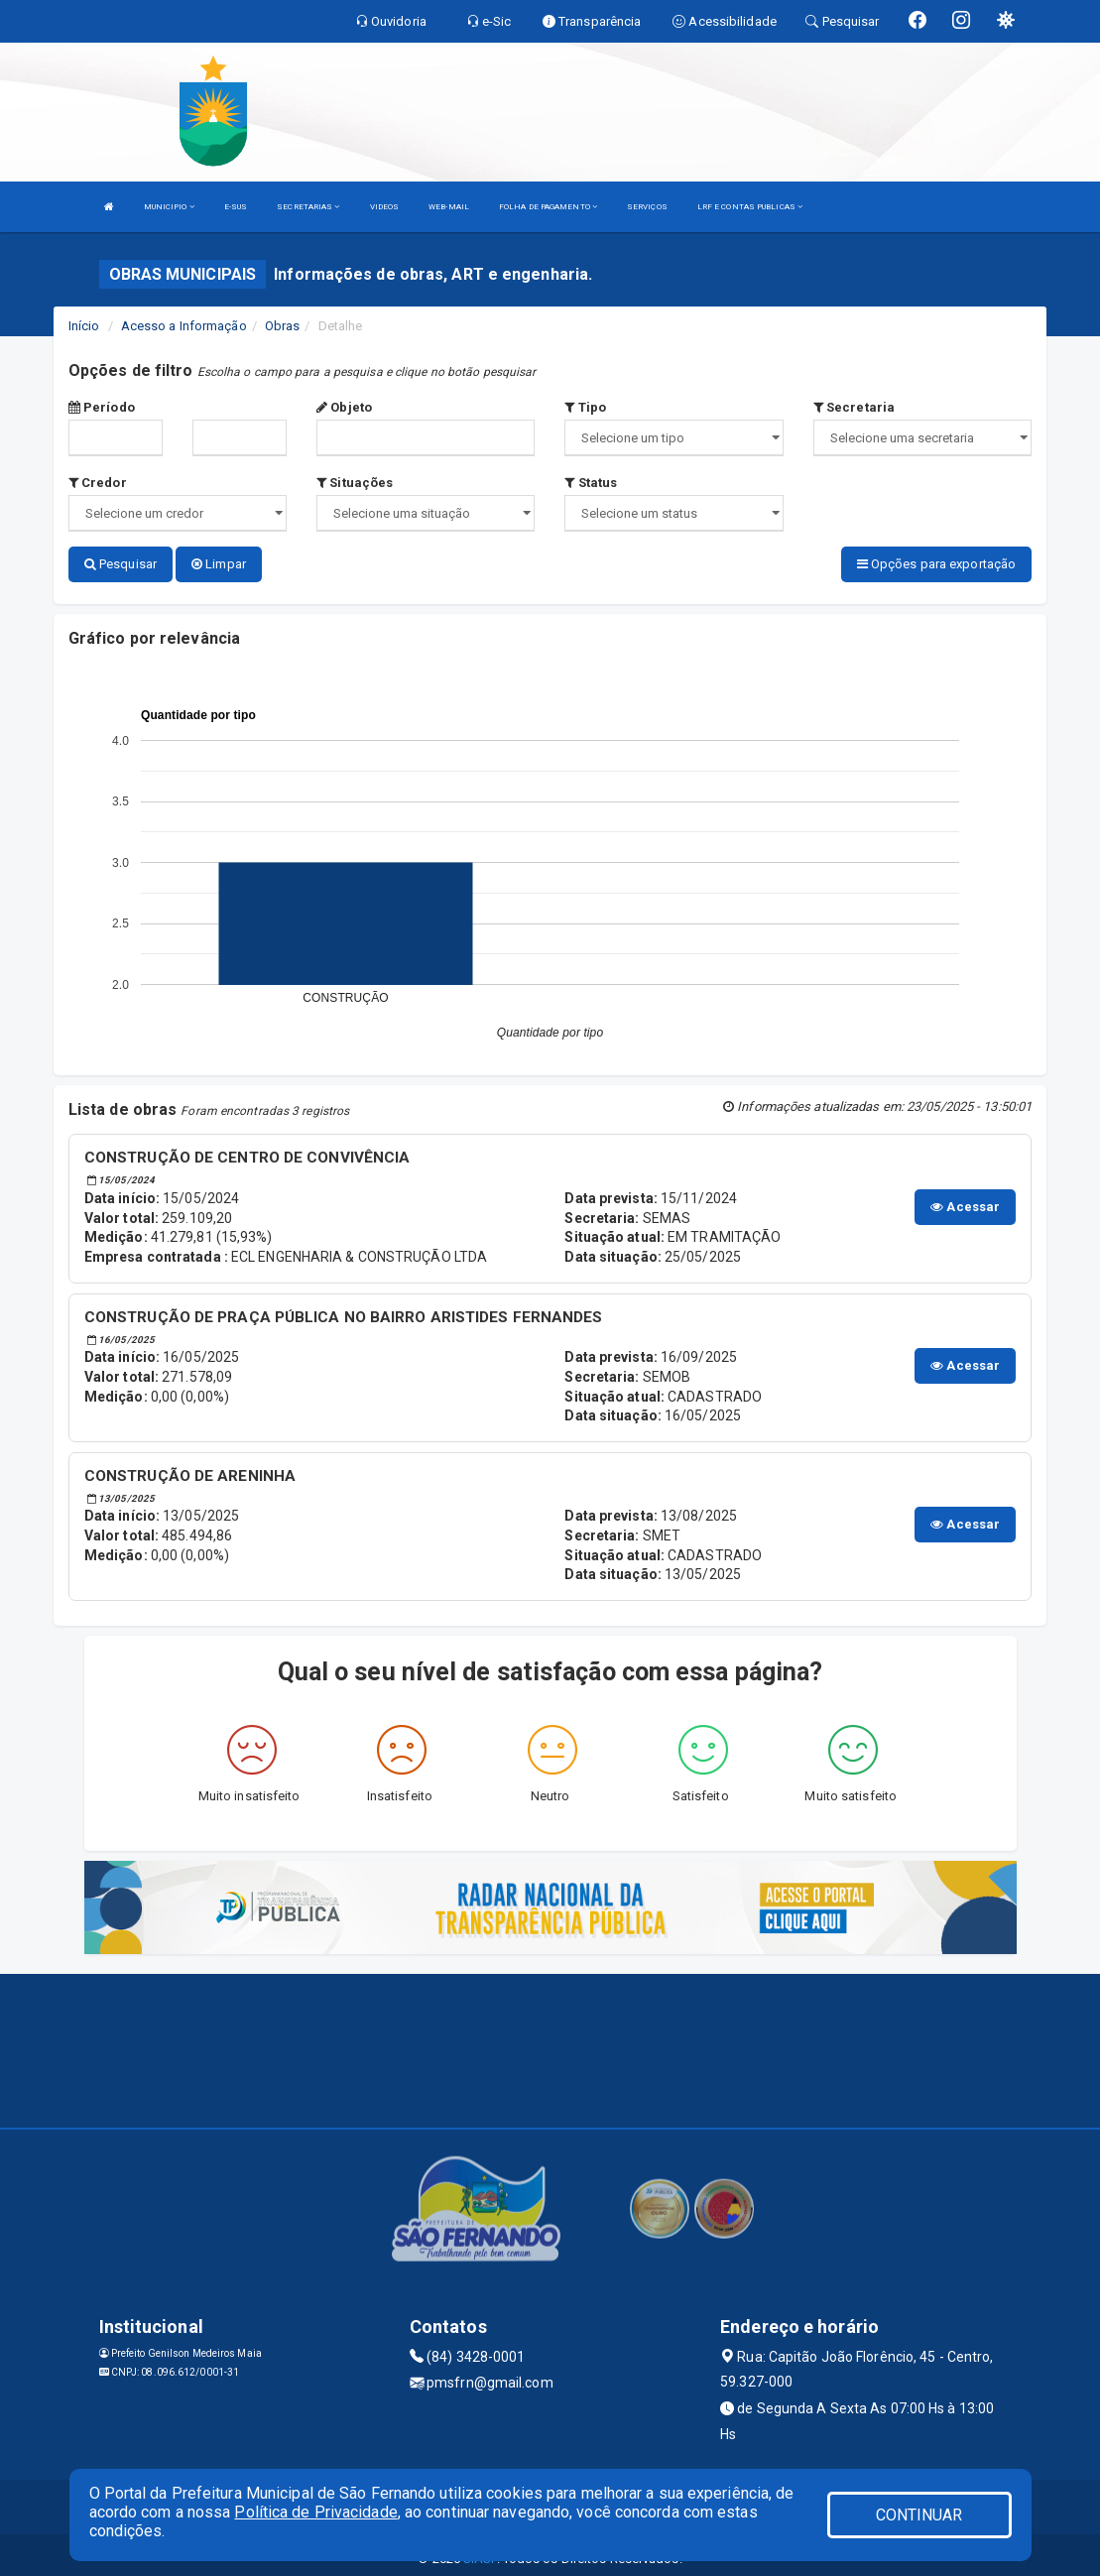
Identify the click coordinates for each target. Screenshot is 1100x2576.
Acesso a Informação (184, 325)
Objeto (344, 407)
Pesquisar (120, 563)
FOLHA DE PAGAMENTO (548, 206)
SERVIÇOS (647, 206)
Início (84, 325)
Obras (283, 325)
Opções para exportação (936, 563)
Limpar (218, 563)
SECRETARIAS (308, 206)
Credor (97, 482)
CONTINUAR (919, 2515)
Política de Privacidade (315, 2512)
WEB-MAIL (448, 206)
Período (101, 407)
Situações (354, 482)
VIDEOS (385, 206)
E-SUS (236, 206)
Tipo (585, 407)
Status (590, 482)
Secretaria (854, 407)
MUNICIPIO (169, 206)
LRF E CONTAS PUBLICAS (749, 206)
